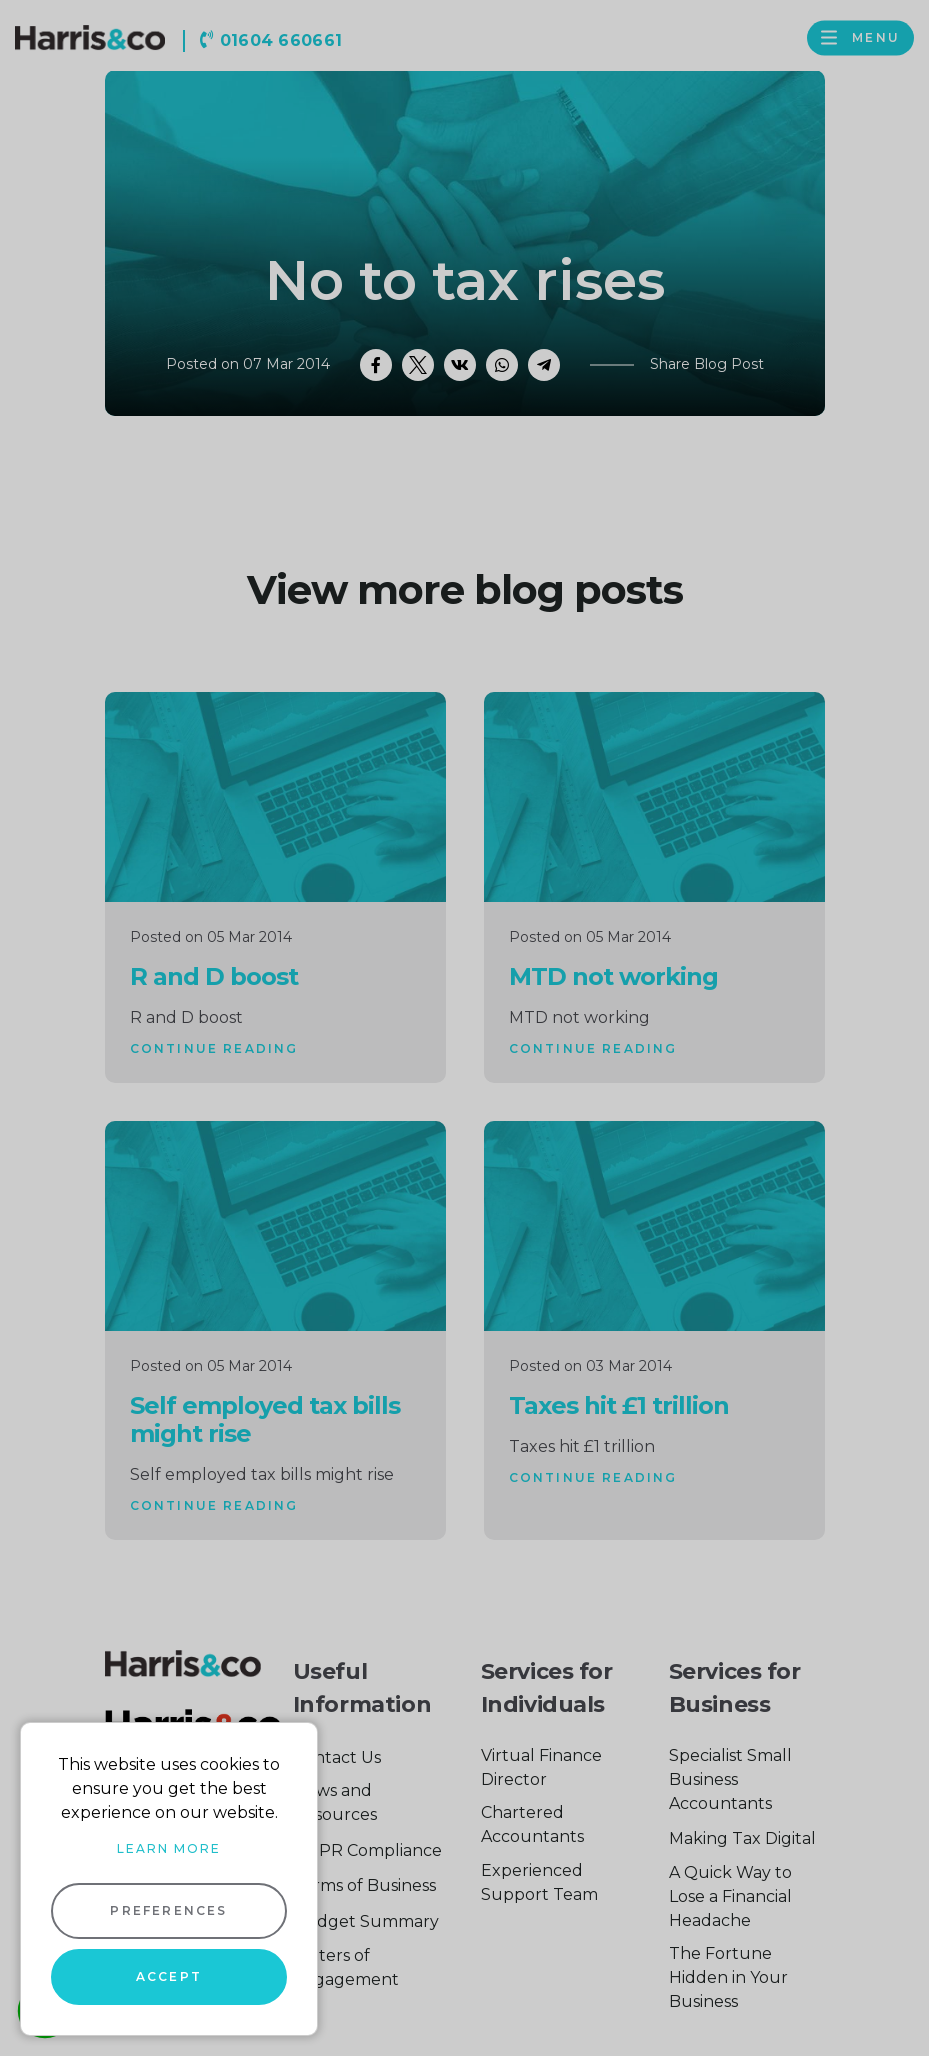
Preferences (168, 1910)
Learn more (169, 1848)
